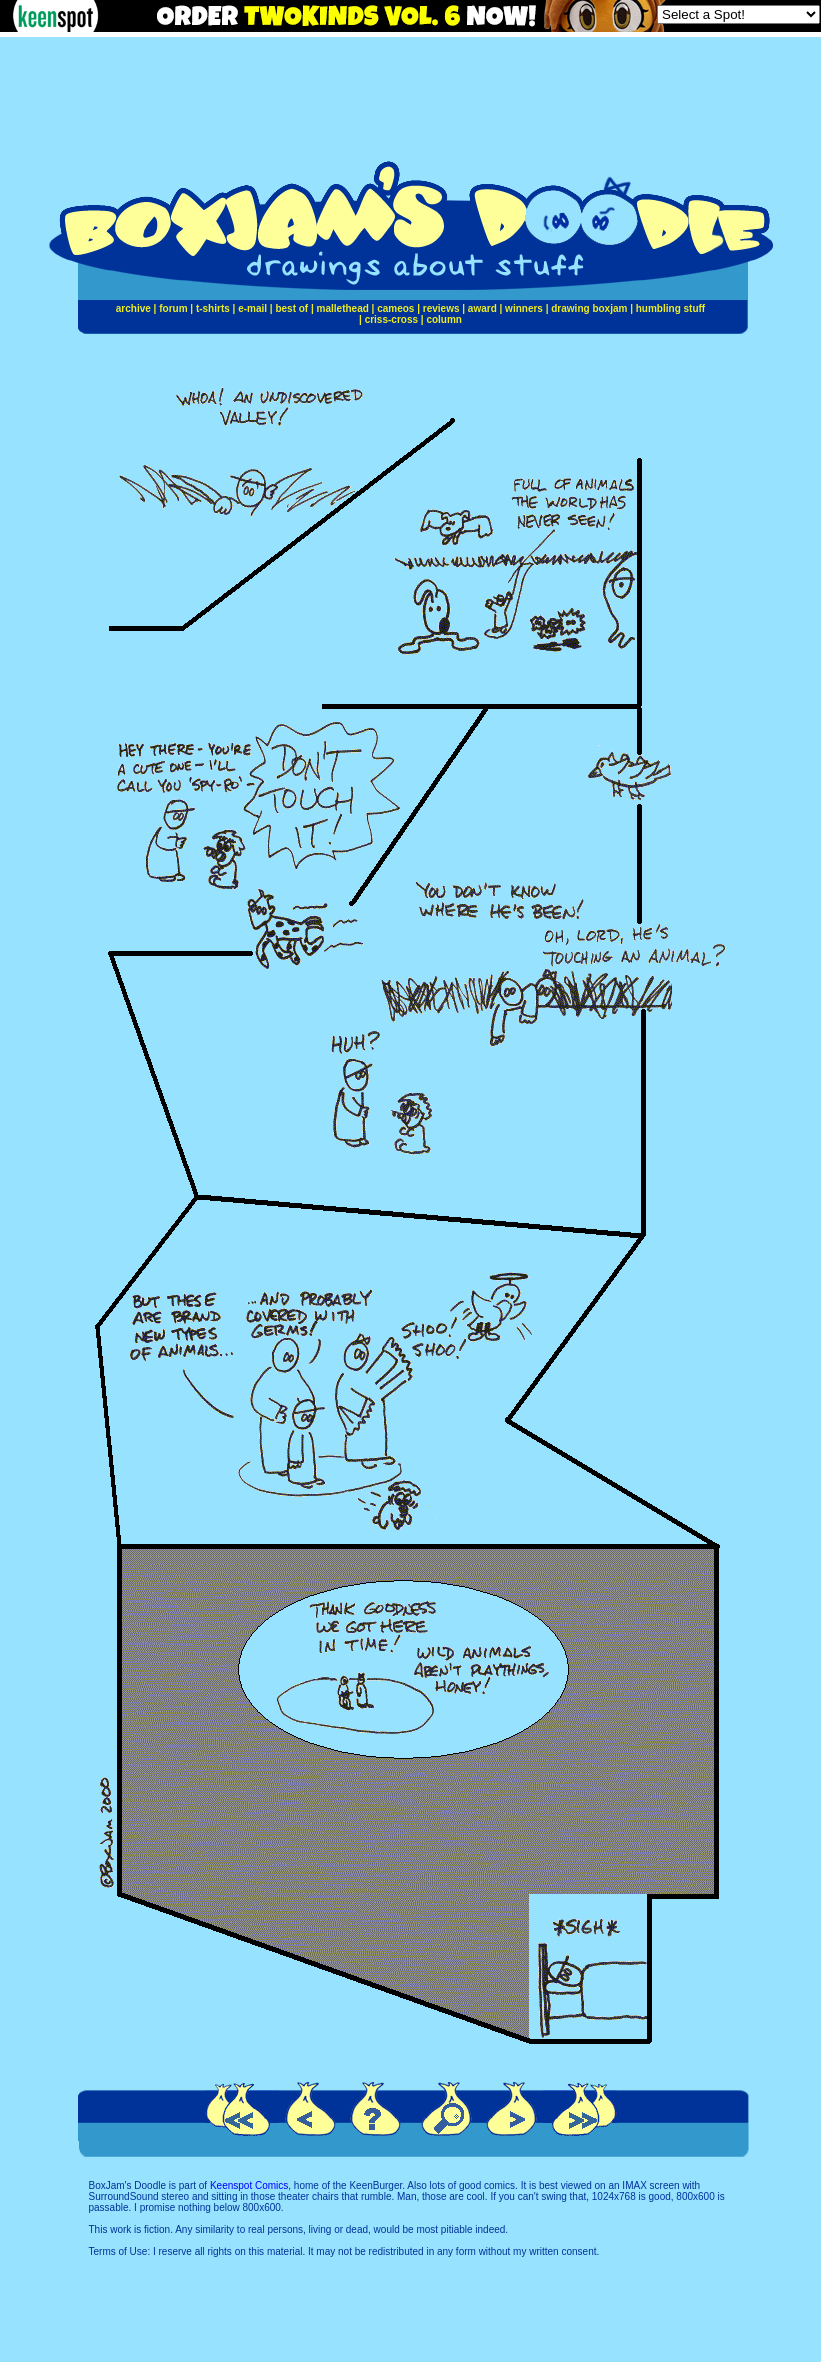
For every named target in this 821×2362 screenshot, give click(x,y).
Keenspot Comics (249, 2185)
